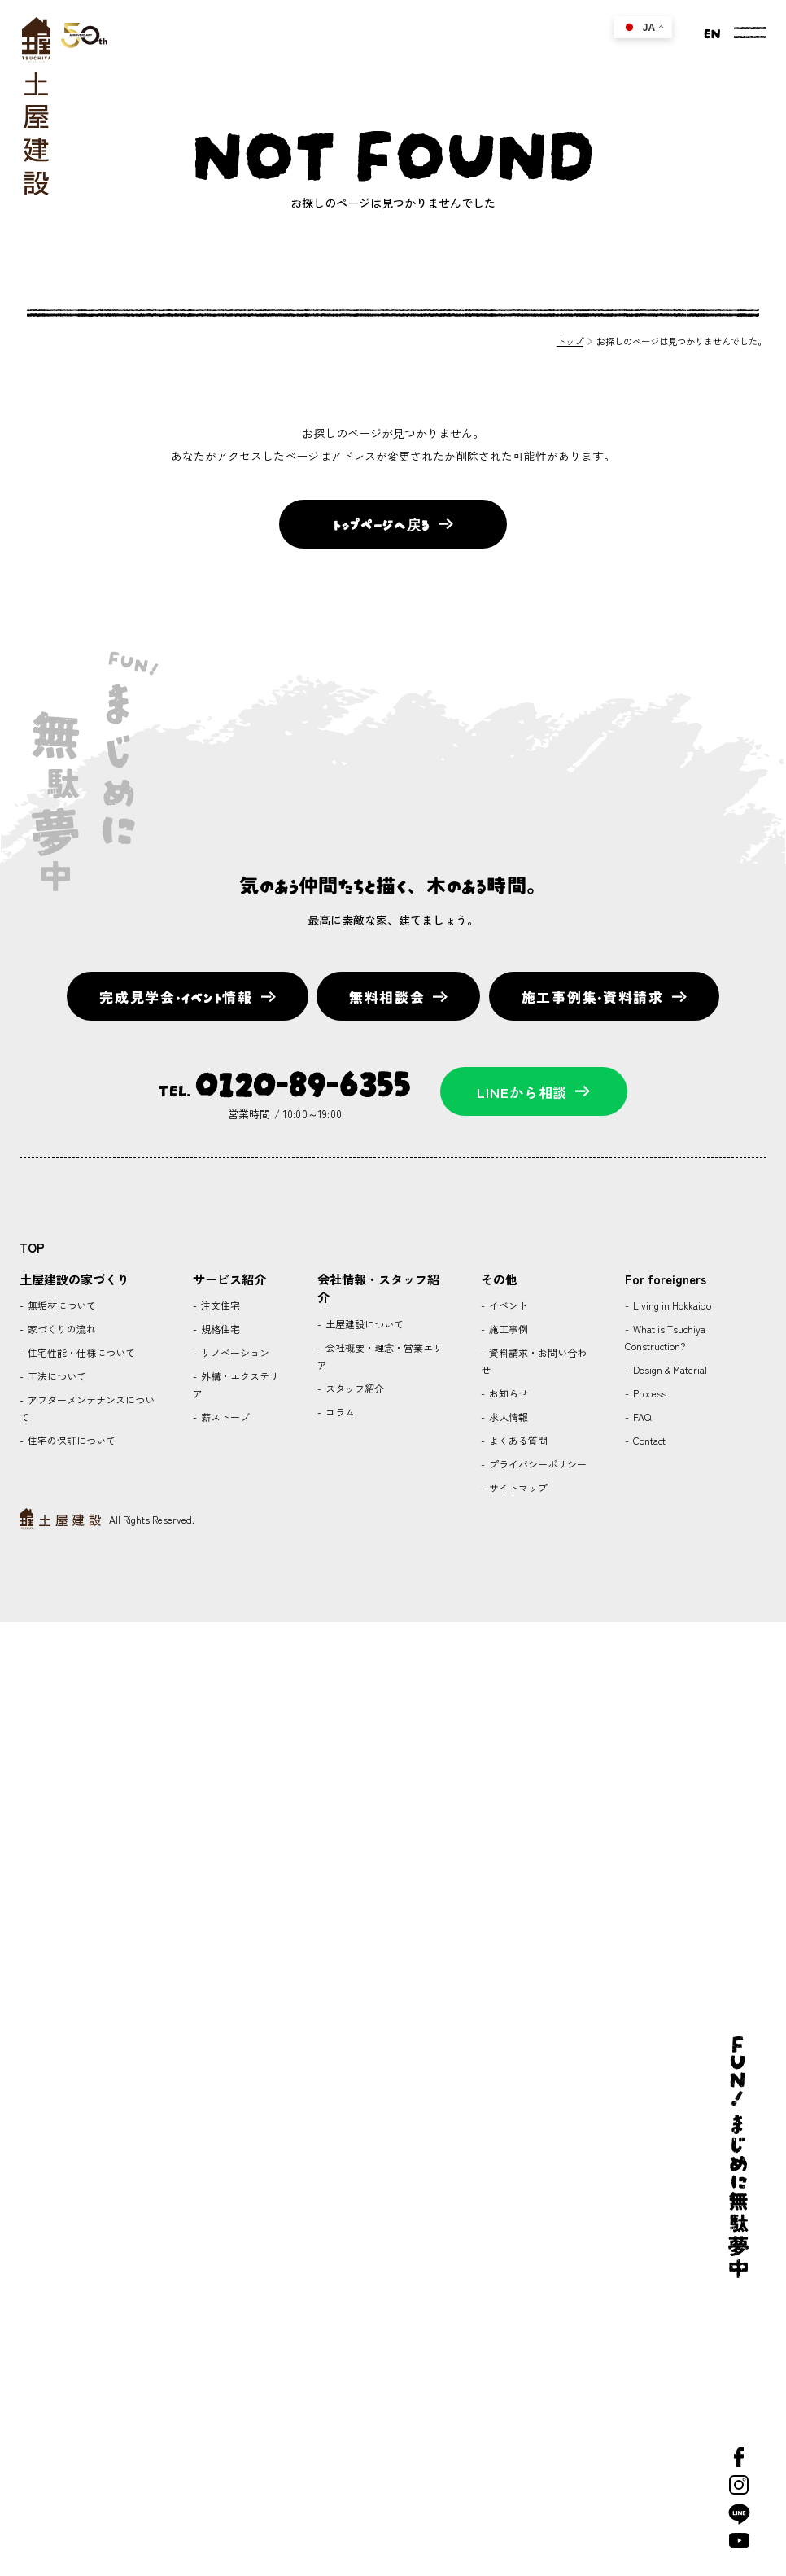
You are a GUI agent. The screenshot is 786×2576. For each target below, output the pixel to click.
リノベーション (234, 1352)
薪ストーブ (224, 1417)
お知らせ (507, 1393)
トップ (570, 341)
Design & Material (669, 1369)
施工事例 (507, 1329)
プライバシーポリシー (537, 1464)
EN (712, 31)
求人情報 (507, 1417)
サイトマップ (517, 1487)
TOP (32, 1247)
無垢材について (60, 1305)
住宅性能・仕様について (80, 1352)
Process (648, 1393)
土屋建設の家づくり (74, 1279)
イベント (507, 1305)
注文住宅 (219, 1305)
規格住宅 (219, 1329)
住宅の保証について (70, 1440)
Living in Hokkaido (671, 1305)
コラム (339, 1412)
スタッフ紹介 (353, 1388)
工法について (55, 1376)
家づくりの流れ (60, 1329)
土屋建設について (363, 1324)
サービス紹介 (229, 1279)
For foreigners (665, 1279)
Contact (648, 1440)
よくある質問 (517, 1440)
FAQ (641, 1417)
